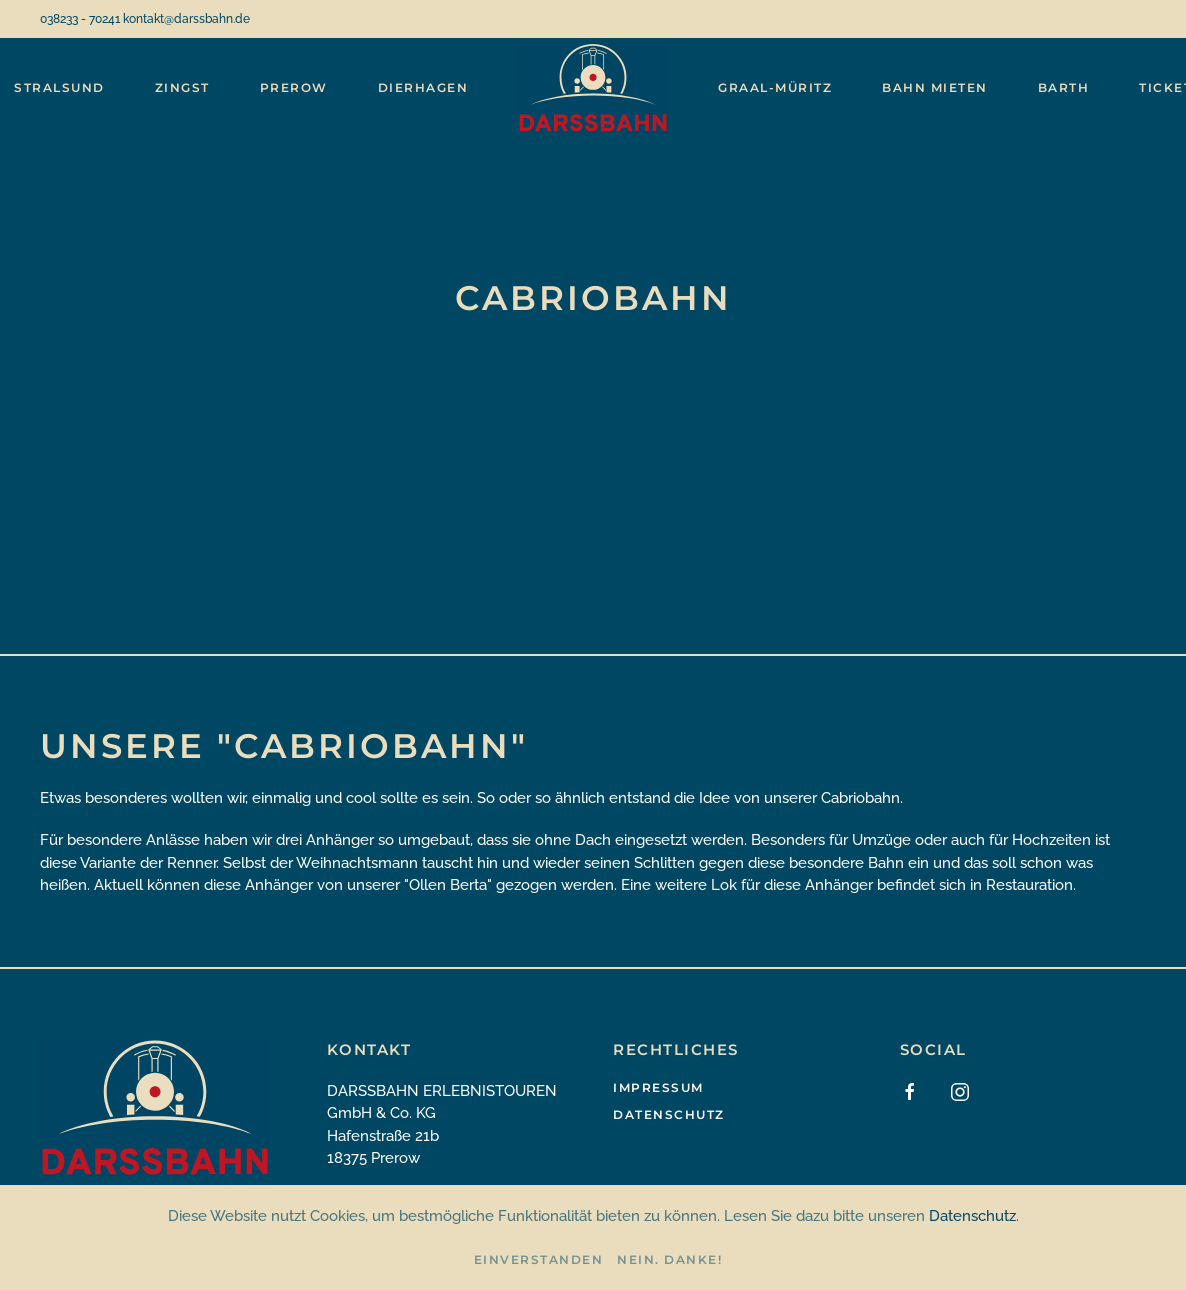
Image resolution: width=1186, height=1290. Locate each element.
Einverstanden (539, 1259)
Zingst (182, 87)
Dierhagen (423, 87)
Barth (1064, 87)
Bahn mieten (935, 87)
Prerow (294, 87)
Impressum (658, 1087)
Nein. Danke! (669, 1259)
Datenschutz (669, 1114)
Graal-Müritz (775, 87)
